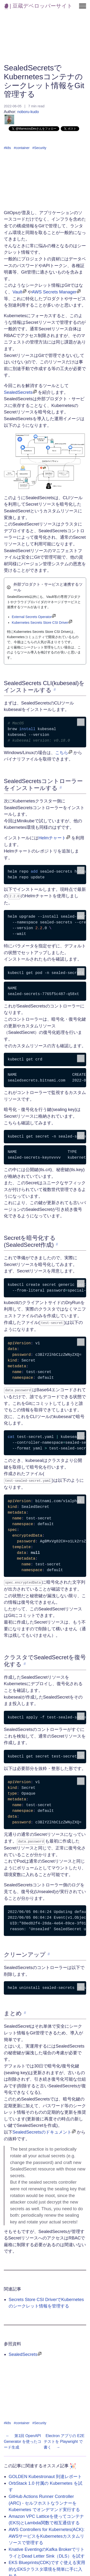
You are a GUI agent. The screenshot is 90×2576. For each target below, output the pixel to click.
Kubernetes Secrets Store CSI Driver (40, 622)
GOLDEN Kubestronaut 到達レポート (45, 2474)
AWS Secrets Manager (54, 291)
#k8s (7, 148)
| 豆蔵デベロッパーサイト (38, 6)
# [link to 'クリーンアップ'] (49, 1952)
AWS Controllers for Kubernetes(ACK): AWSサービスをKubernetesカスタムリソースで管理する (46, 2533)
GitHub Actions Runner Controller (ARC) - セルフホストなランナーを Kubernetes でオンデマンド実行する (44, 2500)
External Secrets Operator (32, 617)
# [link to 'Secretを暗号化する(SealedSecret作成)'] (57, 1244)
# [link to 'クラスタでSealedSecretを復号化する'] (25, 1662)
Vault (17, 291)
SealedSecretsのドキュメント (42, 2129)
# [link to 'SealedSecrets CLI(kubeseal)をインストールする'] (55, 689)
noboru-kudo (22, 117)
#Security (39, 148)
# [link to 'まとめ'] (25, 2010)
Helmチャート (52, 837)
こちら (61, 752)
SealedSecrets (18, 392)
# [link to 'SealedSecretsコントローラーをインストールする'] (61, 787)
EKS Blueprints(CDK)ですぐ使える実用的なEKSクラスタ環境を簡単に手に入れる (47, 2567)
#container (21, 148)
